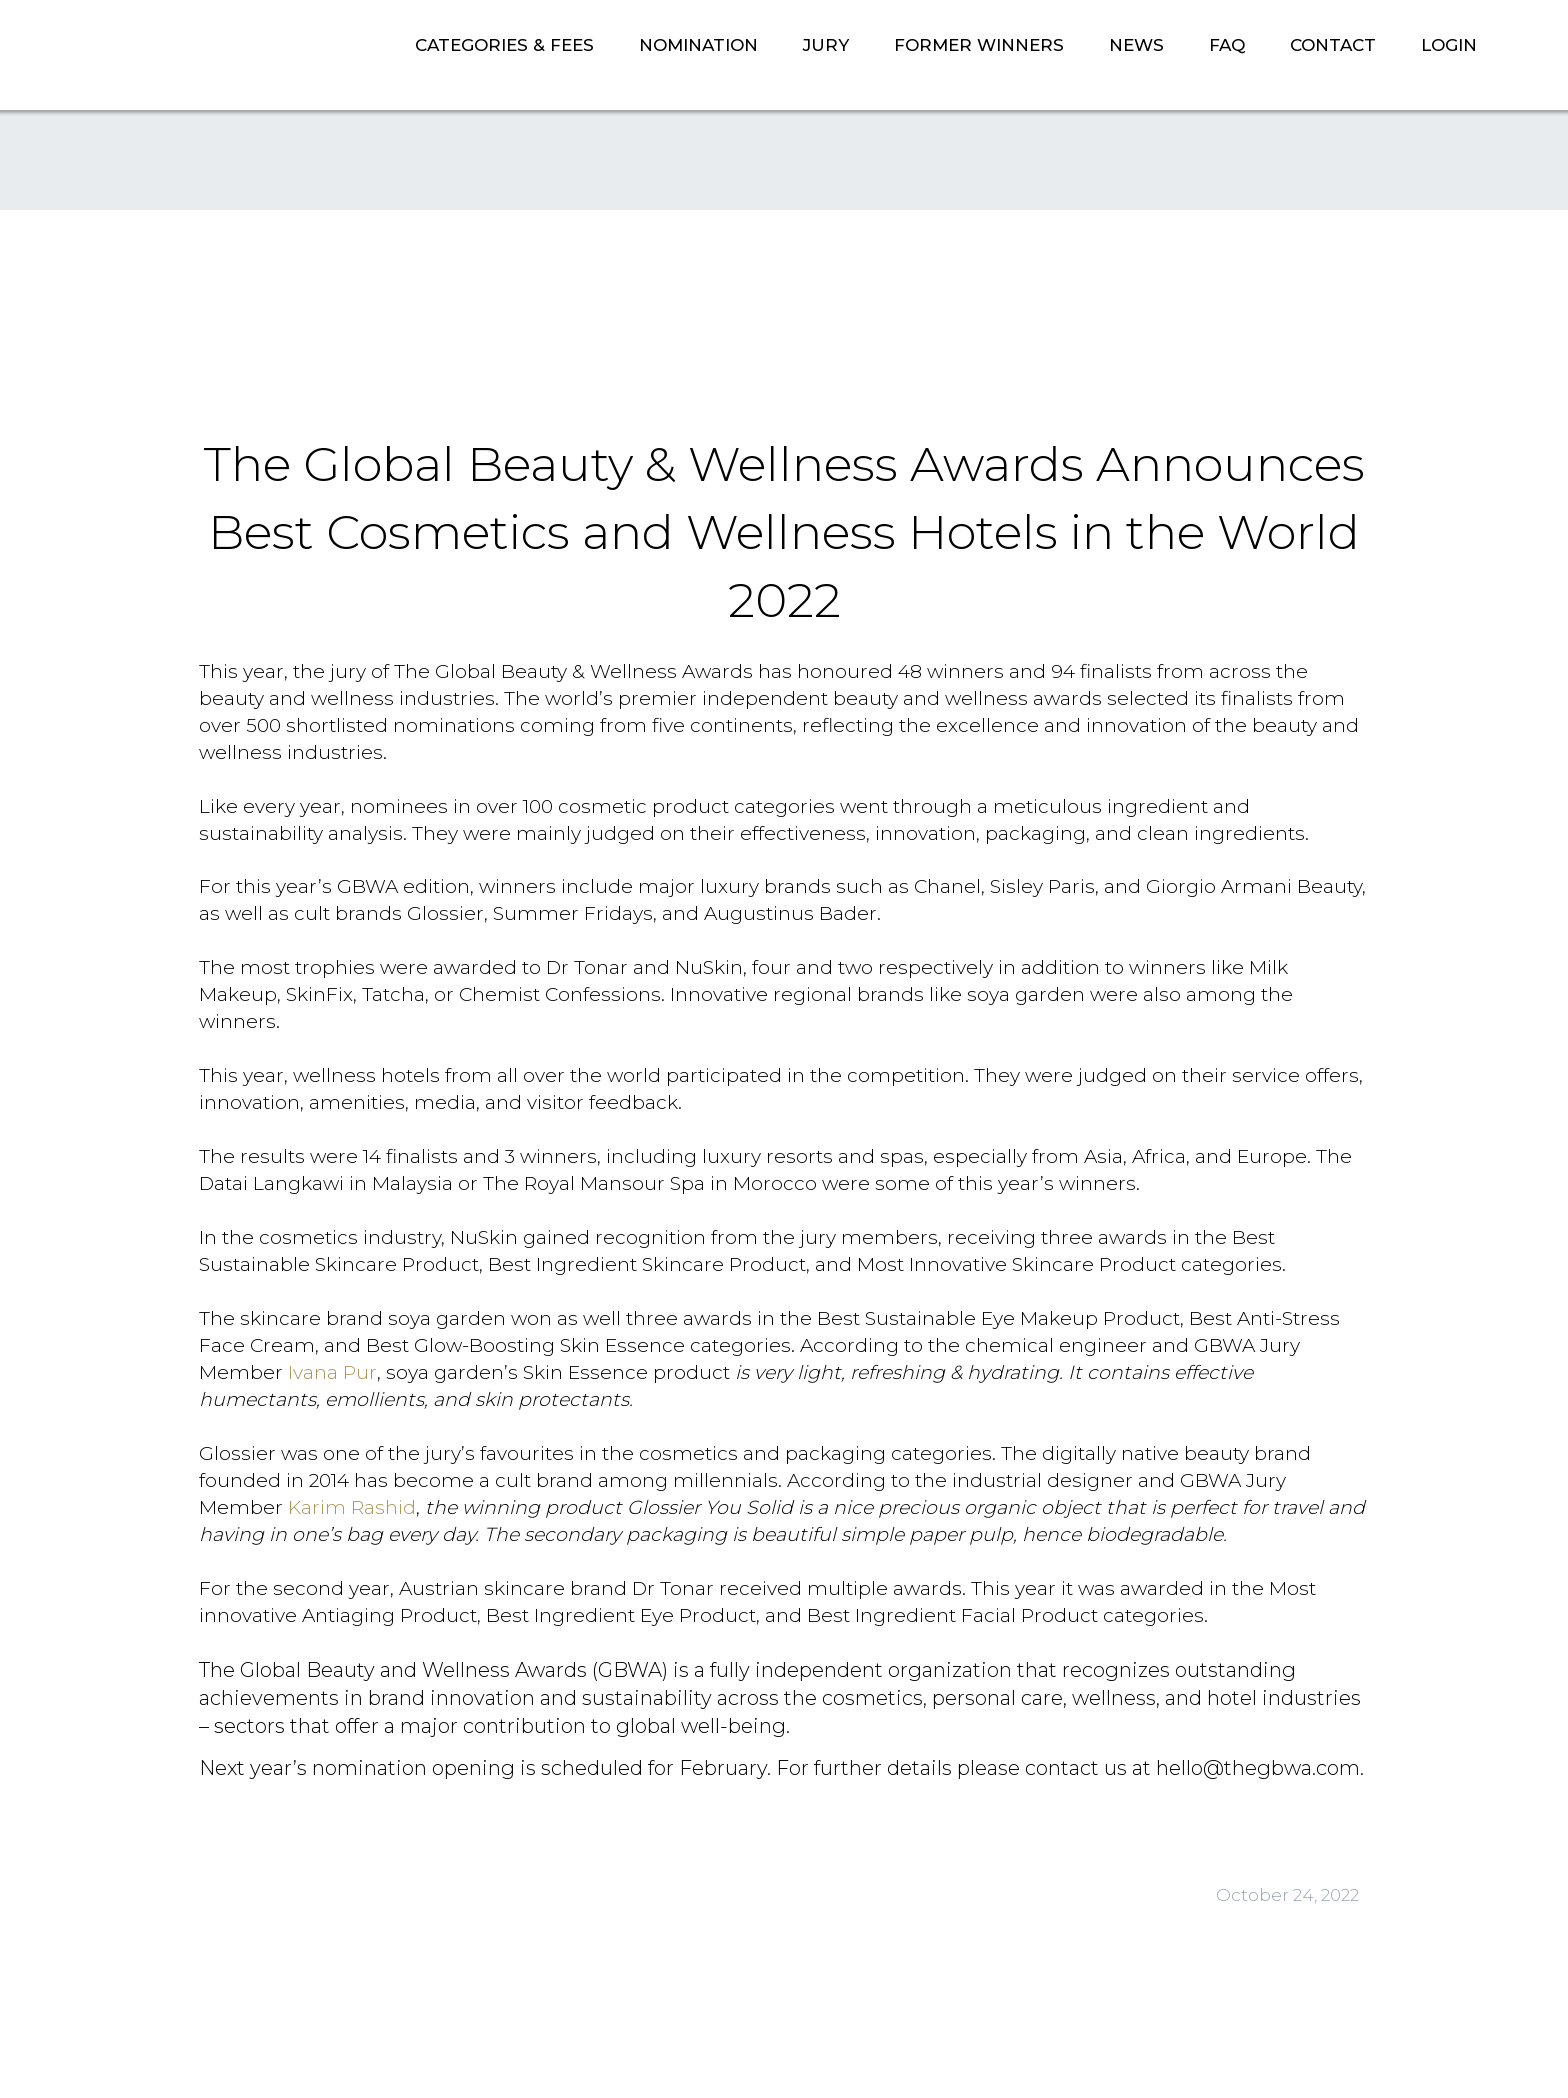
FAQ (1227, 45)
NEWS (1136, 45)
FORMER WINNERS (979, 45)
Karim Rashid (352, 1507)
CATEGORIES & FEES (504, 45)
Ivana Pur (332, 1372)
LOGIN (1449, 45)
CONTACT (1333, 45)
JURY (826, 45)
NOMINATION (698, 45)
